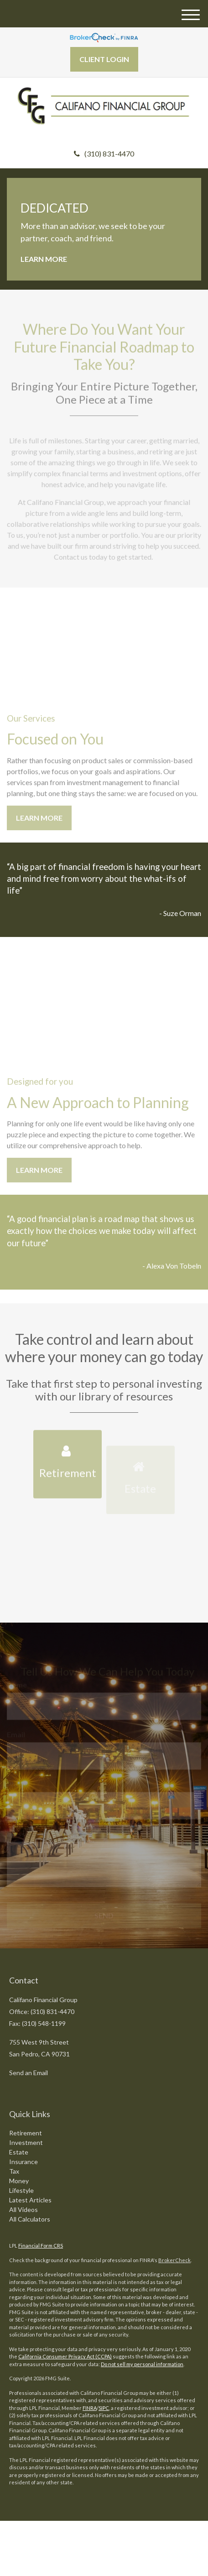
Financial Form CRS (40, 2245)
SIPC (104, 2408)
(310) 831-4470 (104, 153)
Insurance (23, 2161)
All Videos (23, 2209)
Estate (18, 2152)
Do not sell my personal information (142, 2364)
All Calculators (29, 2219)
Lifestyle (21, 2190)
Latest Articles (30, 2200)
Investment (26, 2142)
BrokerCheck (174, 2260)
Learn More (44, 259)
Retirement (25, 2133)
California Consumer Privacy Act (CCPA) (65, 2356)
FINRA (90, 2408)
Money (19, 2181)
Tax (14, 2171)
